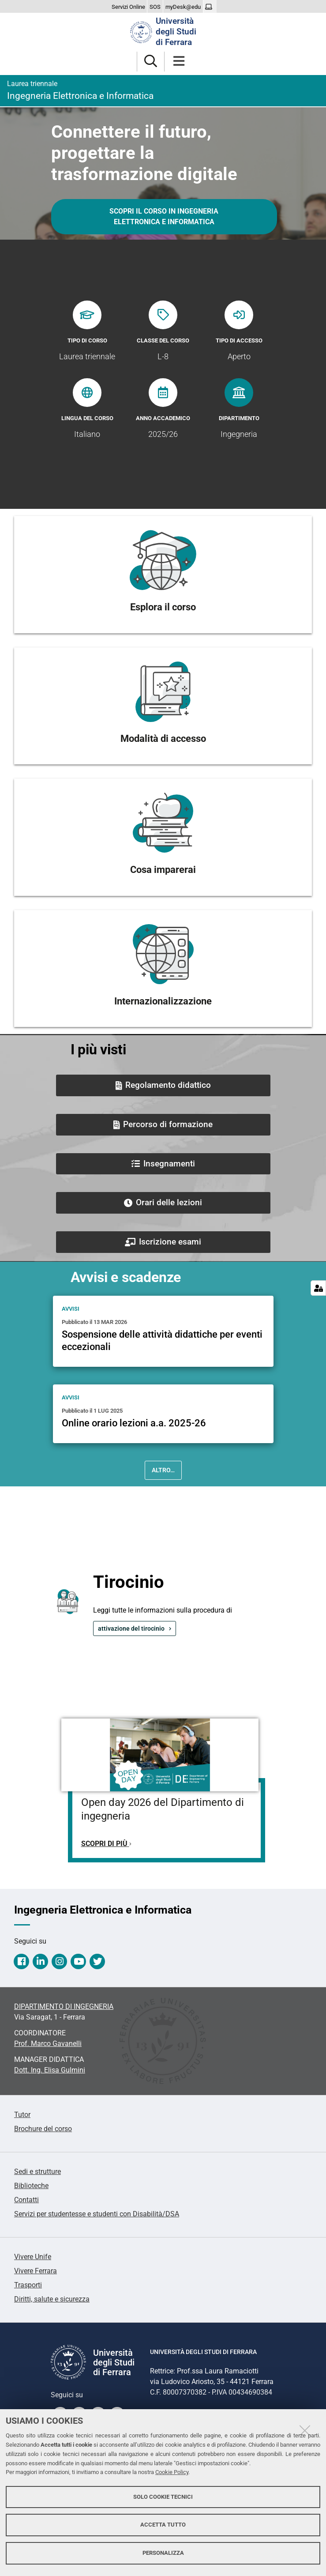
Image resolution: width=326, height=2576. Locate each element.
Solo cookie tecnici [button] (163, 2496)
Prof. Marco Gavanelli (48, 2043)
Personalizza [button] (163, 2553)
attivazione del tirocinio (131, 1628)
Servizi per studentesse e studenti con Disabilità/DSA (96, 2214)
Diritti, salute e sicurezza (52, 2299)
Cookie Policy (171, 2472)
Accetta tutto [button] (163, 2524)
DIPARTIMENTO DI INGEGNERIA (63, 2006)
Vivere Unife (32, 2257)
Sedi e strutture (37, 2171)
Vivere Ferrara (35, 2271)
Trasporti (28, 2285)
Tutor (22, 2114)
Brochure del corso (43, 2129)
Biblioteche (31, 2185)
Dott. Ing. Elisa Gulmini (49, 2070)
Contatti (26, 2200)
